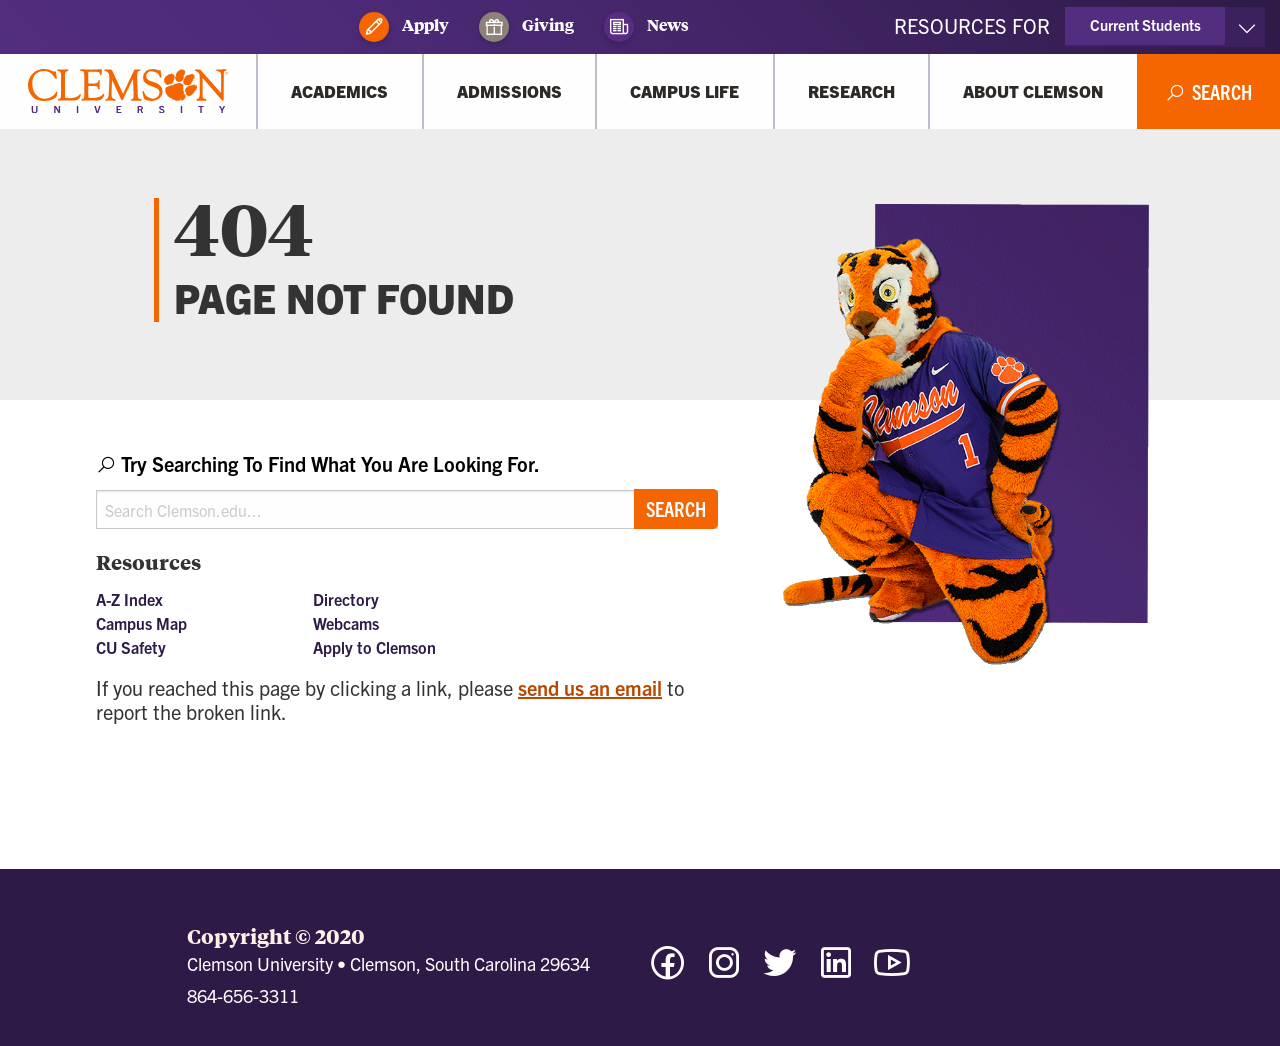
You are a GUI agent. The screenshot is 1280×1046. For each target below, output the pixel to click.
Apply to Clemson (374, 647)
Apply (404, 27)
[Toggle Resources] (1246, 27)
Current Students (1145, 24)
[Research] (852, 91)
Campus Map (141, 623)
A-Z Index (129, 599)
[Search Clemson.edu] (407, 509)
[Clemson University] (128, 91)
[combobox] (407, 489)
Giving (526, 27)
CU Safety (131, 647)
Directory (346, 599)
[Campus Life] (685, 91)
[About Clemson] (1033, 91)
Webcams (346, 623)
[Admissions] (510, 91)
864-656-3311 (243, 995)
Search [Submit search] (676, 508)
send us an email (590, 687)
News (646, 27)
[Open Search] (1209, 91)
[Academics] (340, 91)
